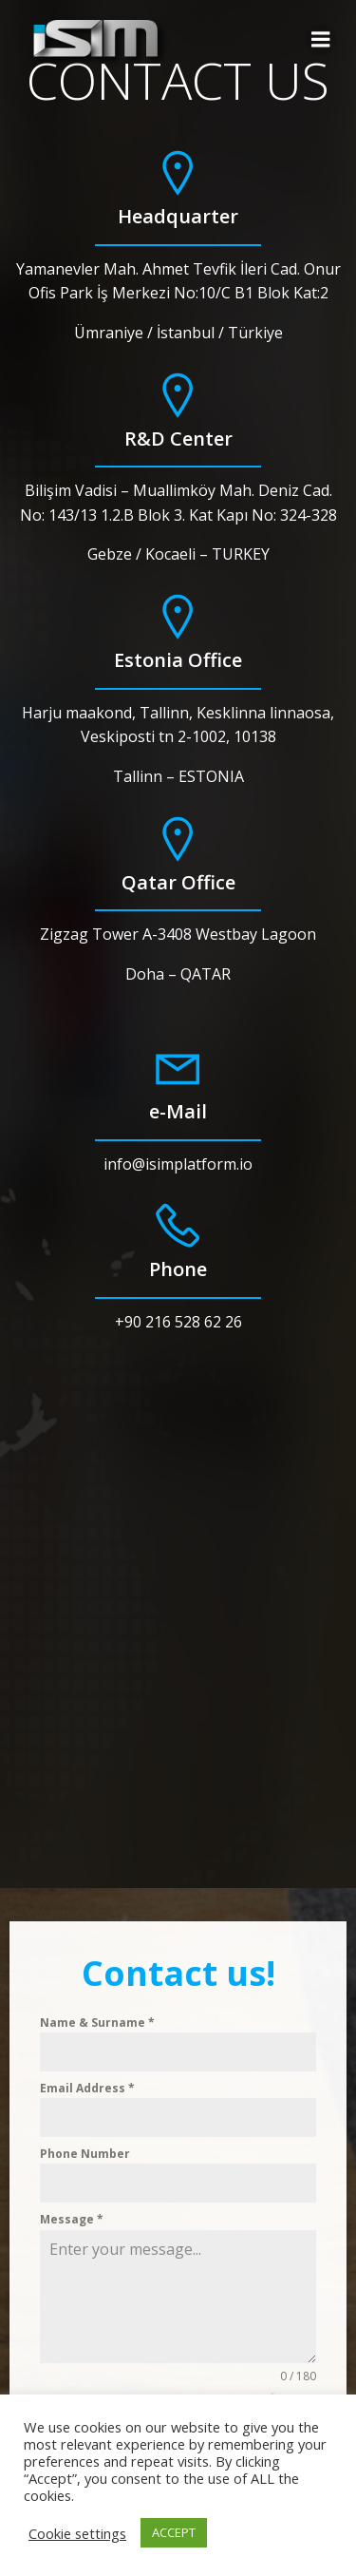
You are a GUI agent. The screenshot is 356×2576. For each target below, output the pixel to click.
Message (71, 2219)
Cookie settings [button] (77, 2533)
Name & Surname (97, 2022)
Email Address (87, 2088)
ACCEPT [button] (174, 2532)
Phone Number (85, 2154)
